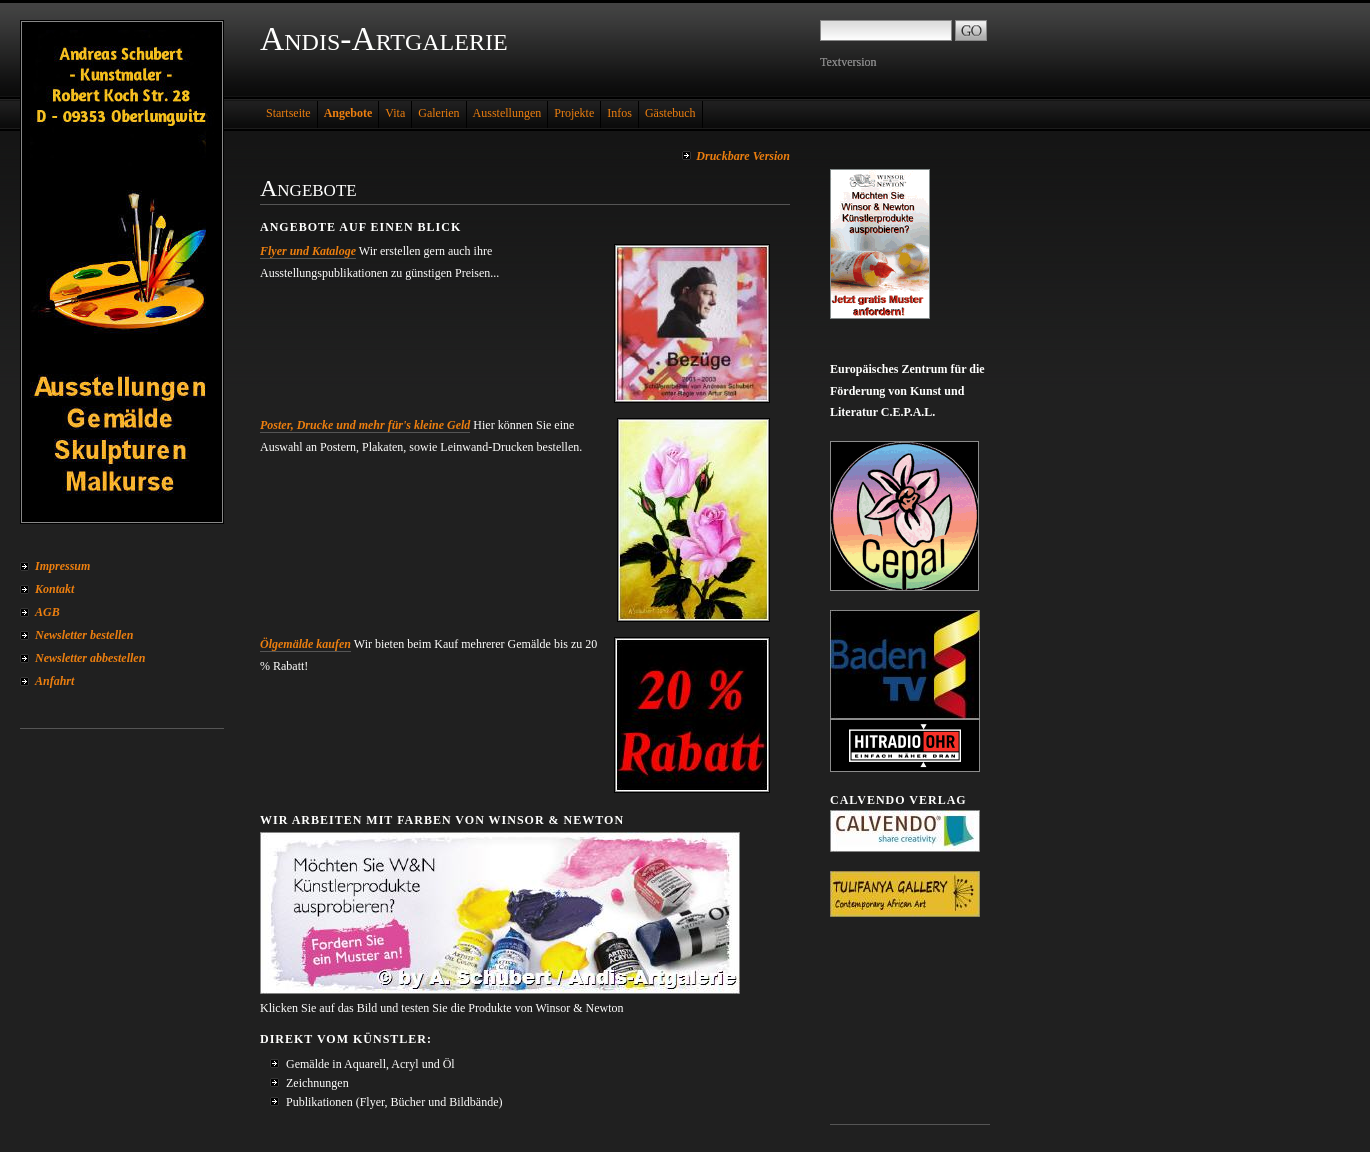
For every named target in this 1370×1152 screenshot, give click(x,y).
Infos (619, 113)
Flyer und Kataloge (308, 251)
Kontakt (54, 589)
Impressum (62, 566)
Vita (395, 113)
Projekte (574, 113)
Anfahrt (54, 681)
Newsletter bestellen (84, 635)
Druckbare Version (743, 156)
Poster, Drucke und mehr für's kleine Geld (365, 425)
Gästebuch (670, 113)
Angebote (348, 113)
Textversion (848, 62)
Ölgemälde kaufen (305, 644)
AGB (47, 612)
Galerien (438, 113)
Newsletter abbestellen (90, 658)
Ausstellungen (507, 113)
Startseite (288, 113)
